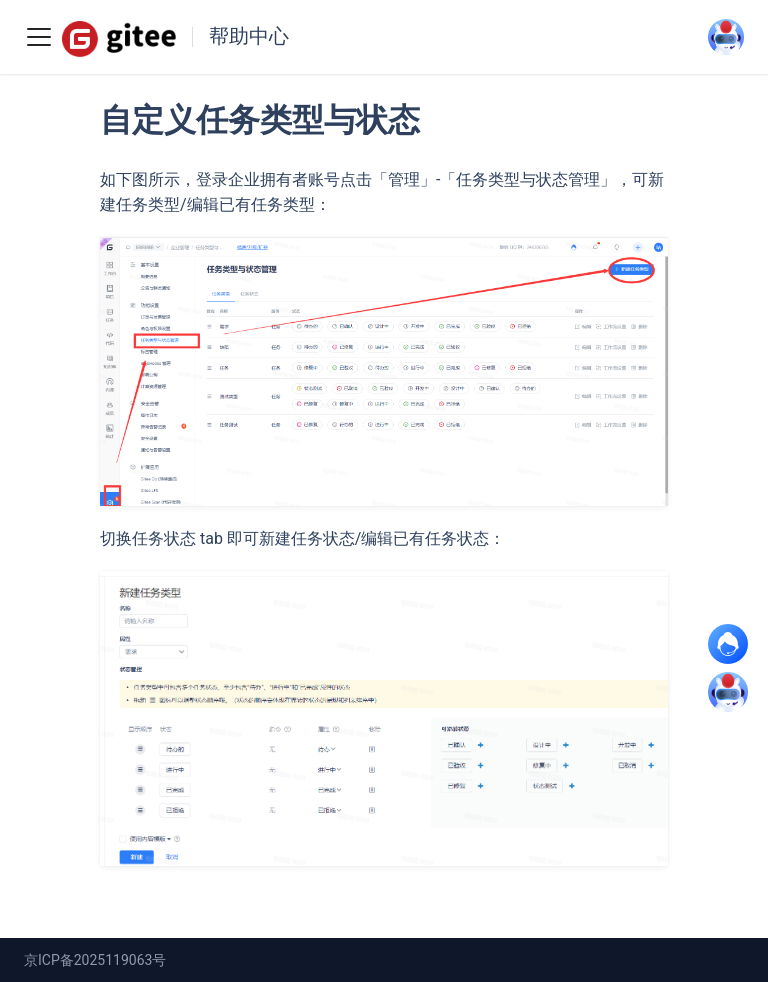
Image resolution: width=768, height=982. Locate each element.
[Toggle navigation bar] (39, 37)
